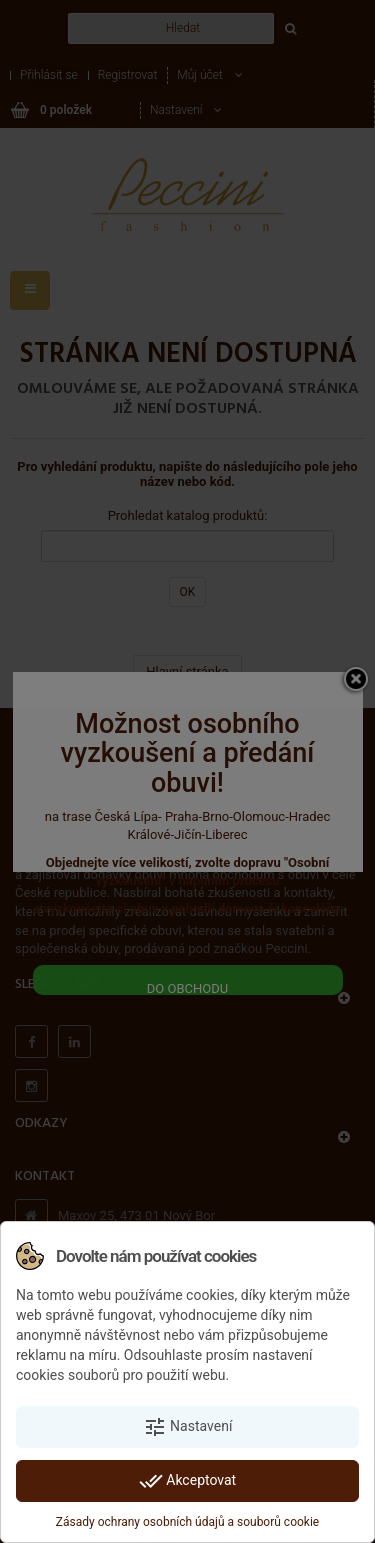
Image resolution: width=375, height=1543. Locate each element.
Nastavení (188, 1427)
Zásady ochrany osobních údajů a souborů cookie (187, 1522)
